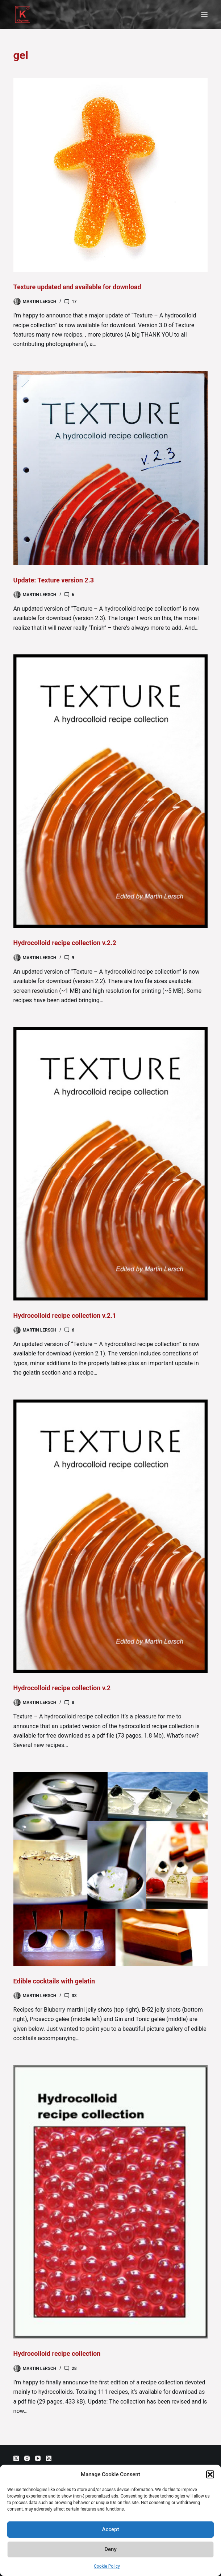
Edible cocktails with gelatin (54, 1981)
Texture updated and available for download (77, 287)
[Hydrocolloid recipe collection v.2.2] (110, 791)
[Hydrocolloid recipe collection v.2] (110, 1536)
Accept (110, 2529)
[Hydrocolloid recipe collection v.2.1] (110, 1163)
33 (74, 1995)
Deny (110, 2549)
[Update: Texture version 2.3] (110, 468)
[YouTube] (38, 2458)
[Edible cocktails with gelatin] (110, 1869)
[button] (210, 2474)
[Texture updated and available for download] (110, 175)
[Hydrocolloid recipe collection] (110, 2202)
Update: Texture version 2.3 (53, 580)
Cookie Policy (107, 2566)
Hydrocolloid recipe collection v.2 (62, 1688)
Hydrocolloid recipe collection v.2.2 (64, 943)
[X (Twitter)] (16, 2458)
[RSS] (48, 2458)
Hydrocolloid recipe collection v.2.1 (64, 1315)
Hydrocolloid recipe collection (57, 2353)
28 (74, 2368)
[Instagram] (27, 2458)
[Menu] (204, 14)
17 (74, 301)
